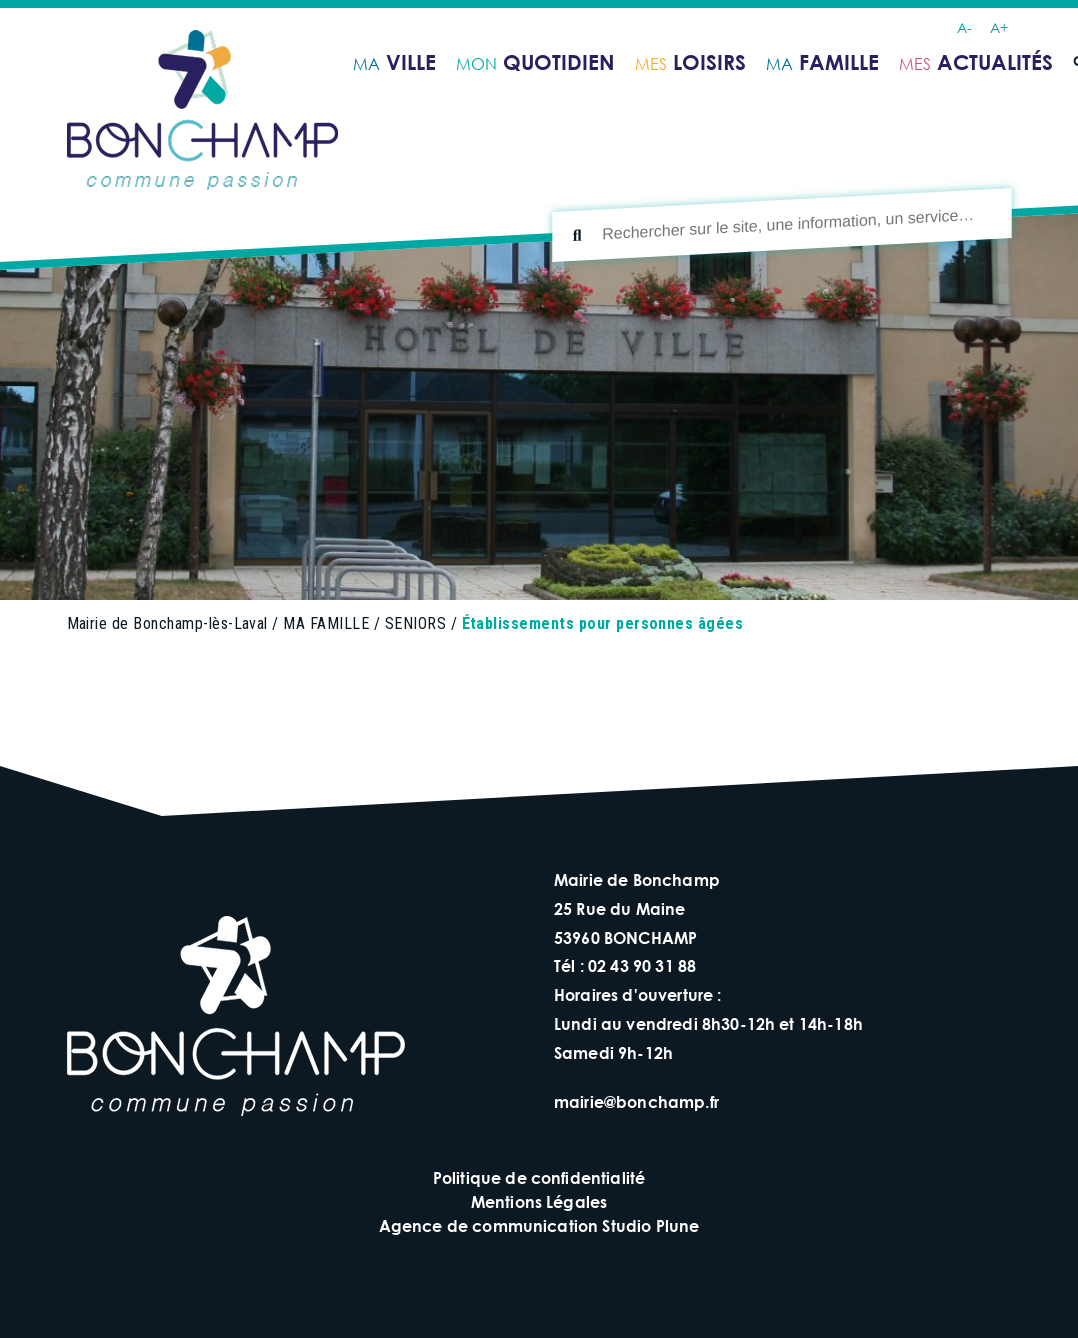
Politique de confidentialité (539, 1177)
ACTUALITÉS (976, 62)
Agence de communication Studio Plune (539, 1225)
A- (964, 27)
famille (822, 62)
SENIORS (415, 623)
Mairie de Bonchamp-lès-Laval (167, 623)
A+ (999, 27)
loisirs (690, 62)
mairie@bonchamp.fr (636, 1101)
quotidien (535, 62)
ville (394, 62)
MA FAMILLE (326, 623)
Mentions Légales (539, 1201)
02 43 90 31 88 (642, 965)
